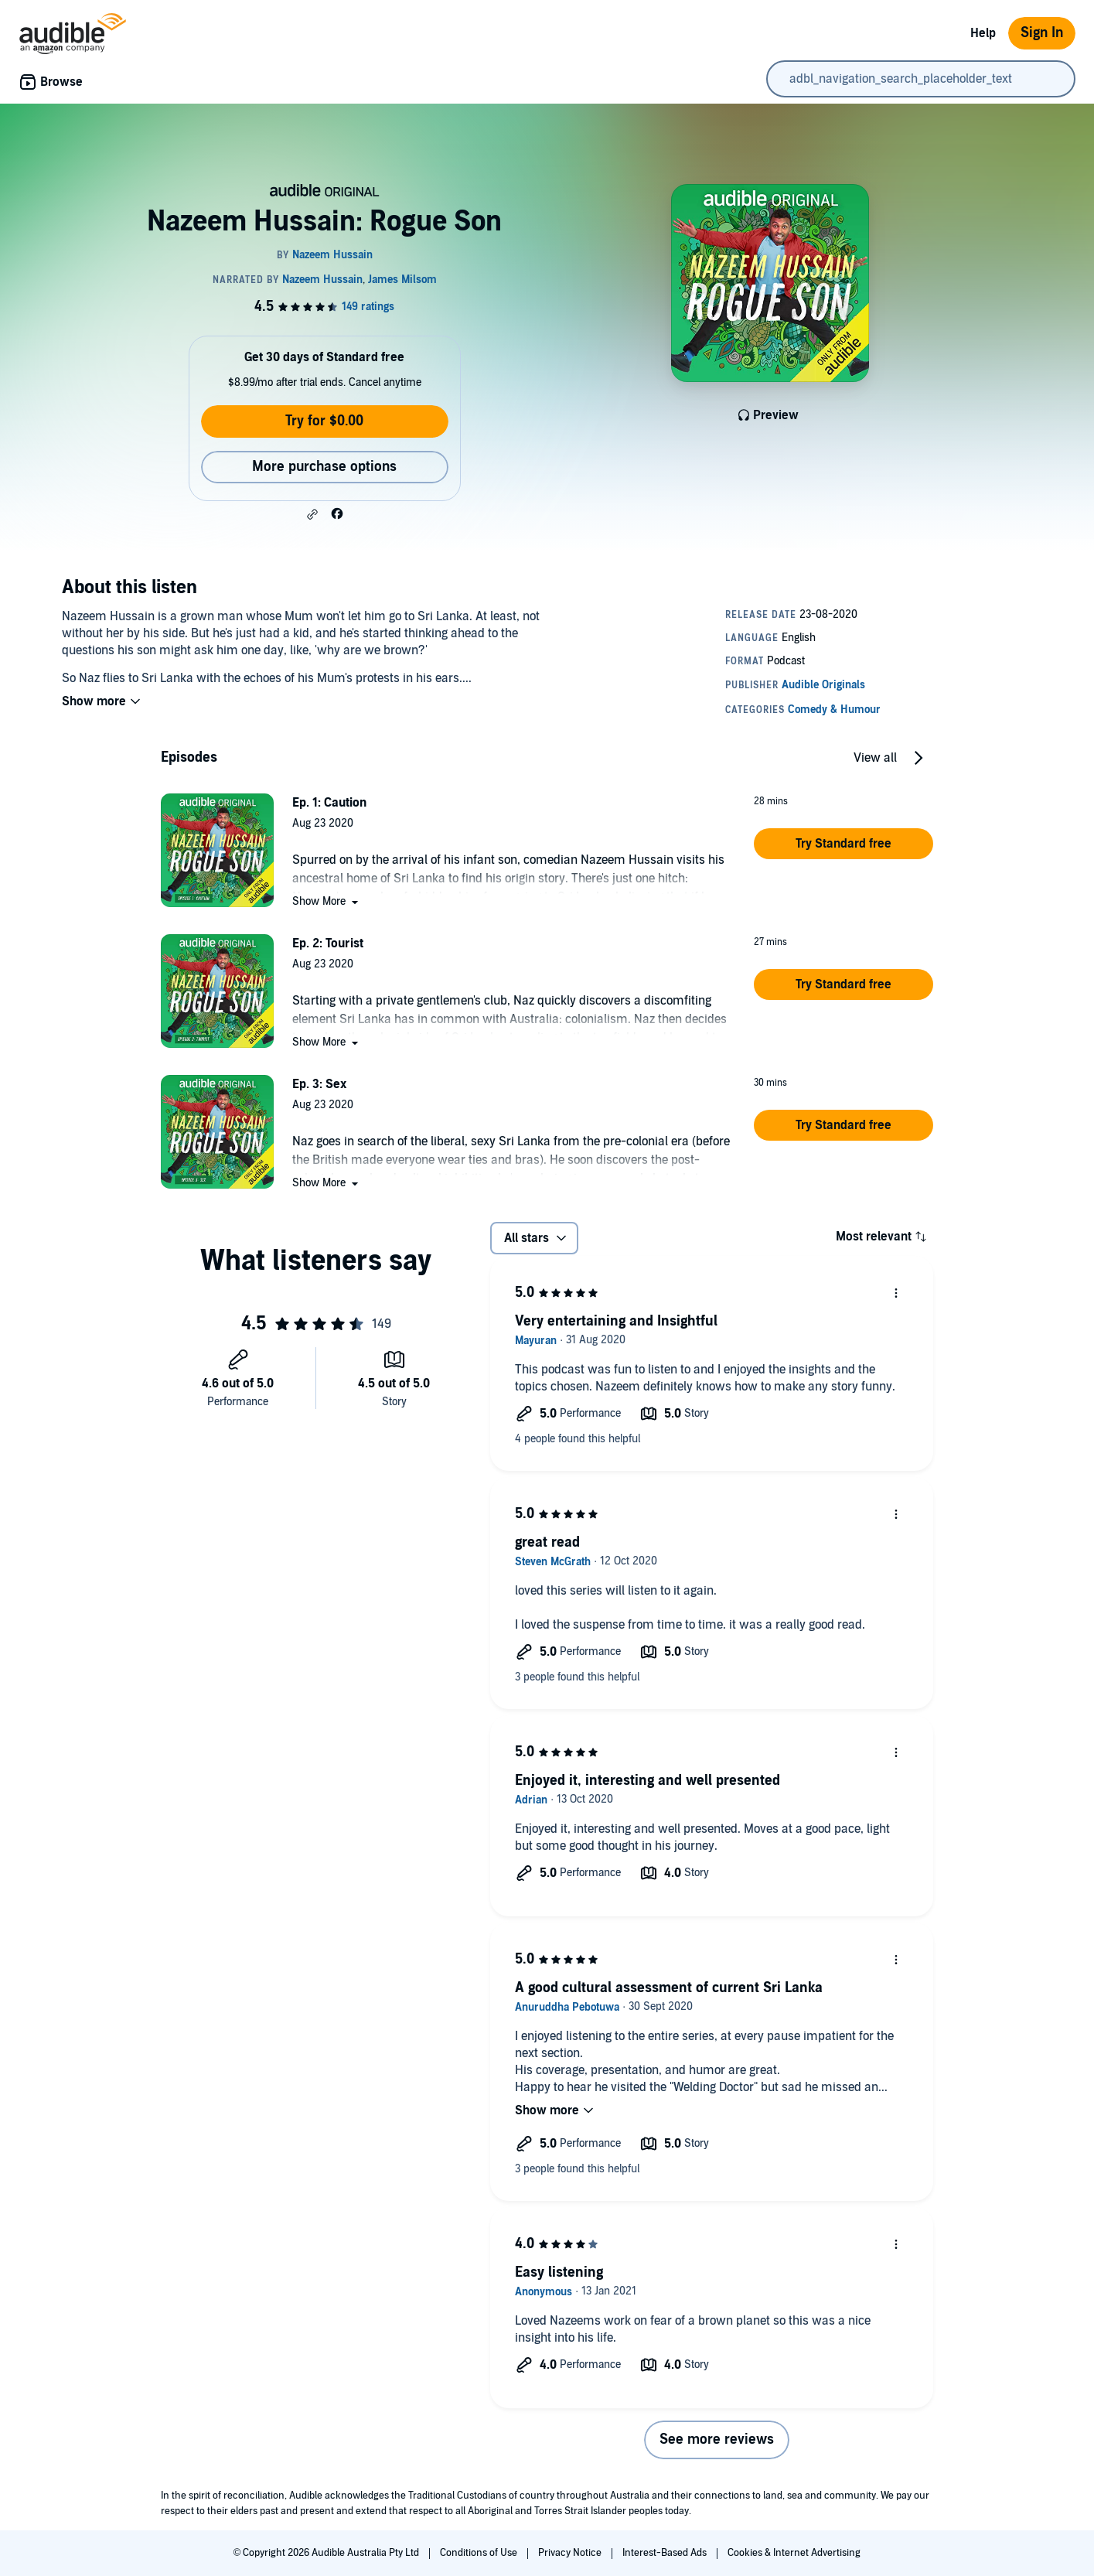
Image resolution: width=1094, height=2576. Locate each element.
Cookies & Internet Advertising (794, 2553)
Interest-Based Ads (665, 2553)
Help (983, 33)
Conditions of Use (480, 2553)
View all (875, 758)
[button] (312, 514)
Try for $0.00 (324, 421)
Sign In (1042, 33)
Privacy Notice (571, 2553)
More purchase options (324, 467)
